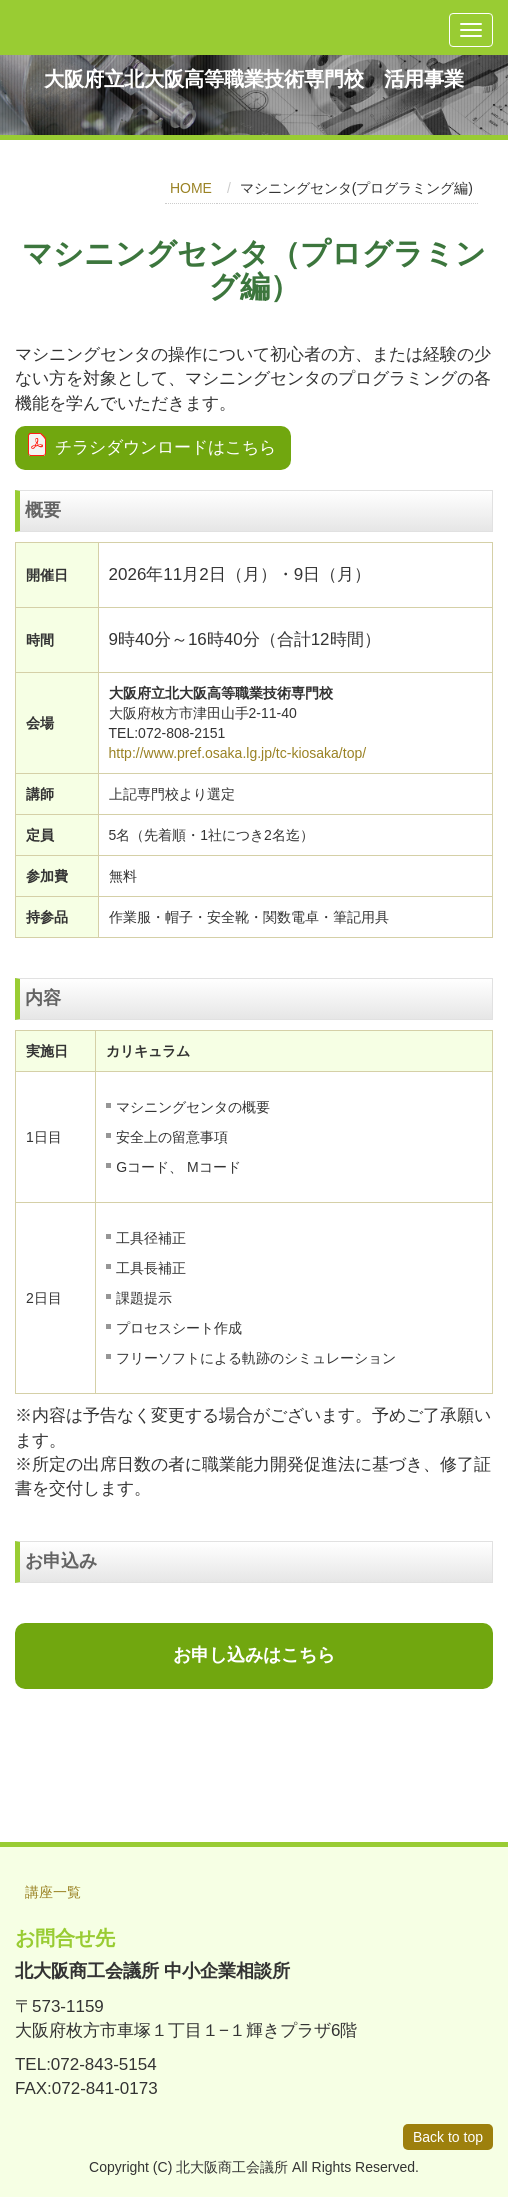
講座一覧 (53, 1892)
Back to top (448, 2137)
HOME (191, 188)
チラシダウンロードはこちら (165, 447)
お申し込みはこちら (254, 1655)
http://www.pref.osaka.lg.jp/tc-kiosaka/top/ (238, 753)
